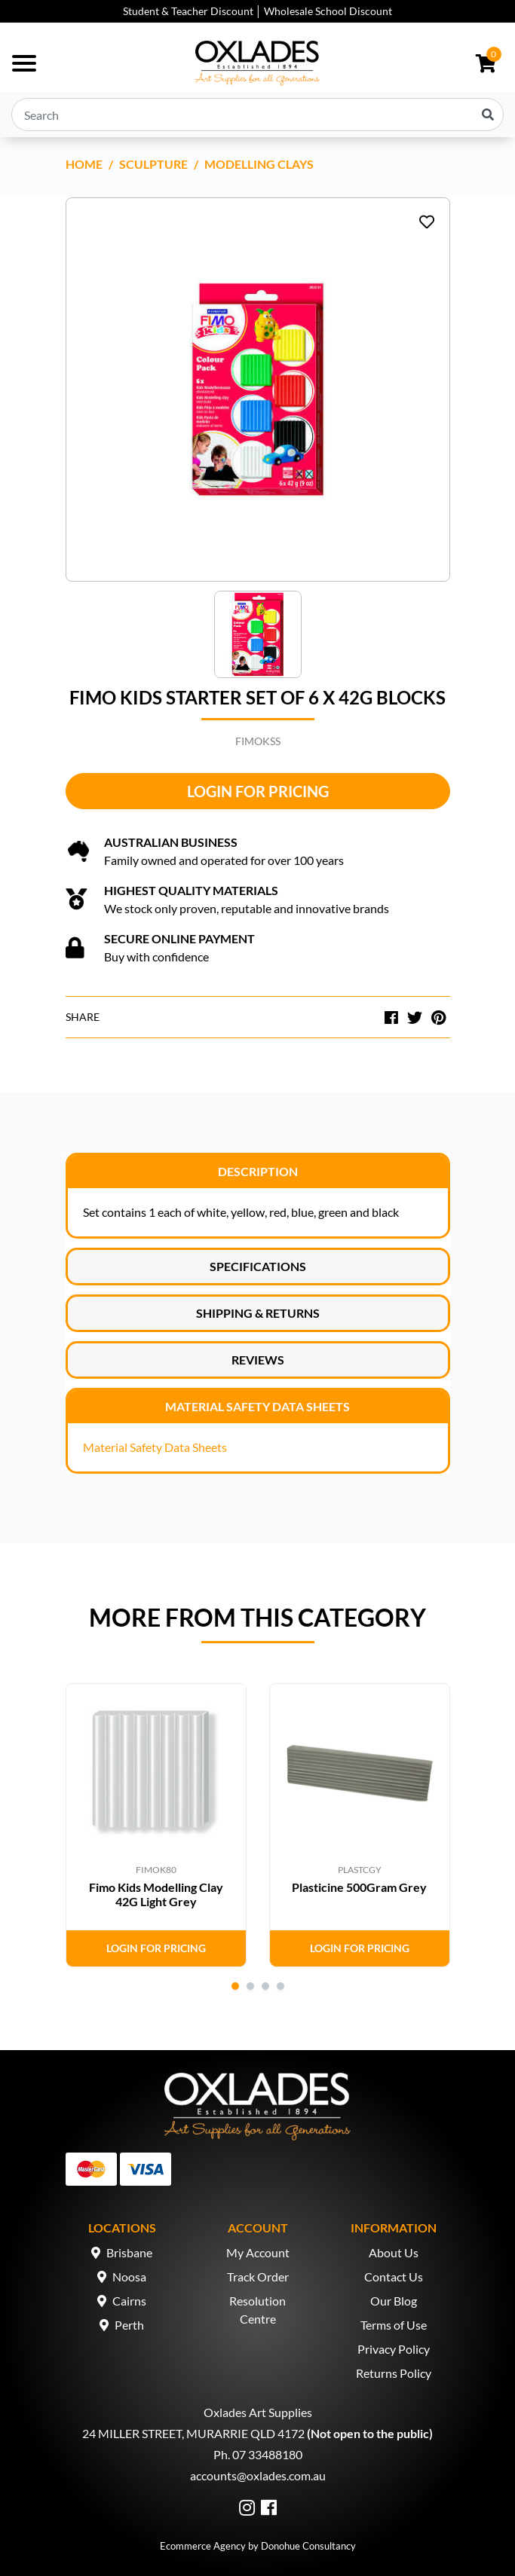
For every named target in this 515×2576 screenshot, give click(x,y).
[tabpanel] (156, 1825)
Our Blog (393, 2300)
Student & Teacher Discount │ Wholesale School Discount (258, 11)
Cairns (129, 2300)
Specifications (258, 1266)
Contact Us (393, 2276)
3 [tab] (265, 1986)
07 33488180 (267, 2454)
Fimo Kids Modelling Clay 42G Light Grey (156, 1894)
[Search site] (488, 114)
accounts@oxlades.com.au (258, 2475)
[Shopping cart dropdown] (486, 63)
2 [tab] (250, 1986)
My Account (258, 2252)
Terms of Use (393, 2325)
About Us (393, 2252)
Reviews (257, 1359)
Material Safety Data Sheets (257, 1406)
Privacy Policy (393, 2349)
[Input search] (257, 114)
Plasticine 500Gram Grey (359, 1887)
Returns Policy (393, 2373)
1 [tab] (235, 1986)
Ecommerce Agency (203, 2546)
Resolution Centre (257, 2309)
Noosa (129, 2276)
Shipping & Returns (258, 1313)
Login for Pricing (258, 791)
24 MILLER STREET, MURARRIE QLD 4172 (193, 2433)
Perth (129, 2325)
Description (258, 1171)
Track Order (258, 2276)
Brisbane (129, 2252)
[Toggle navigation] (24, 63)
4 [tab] (280, 1986)
